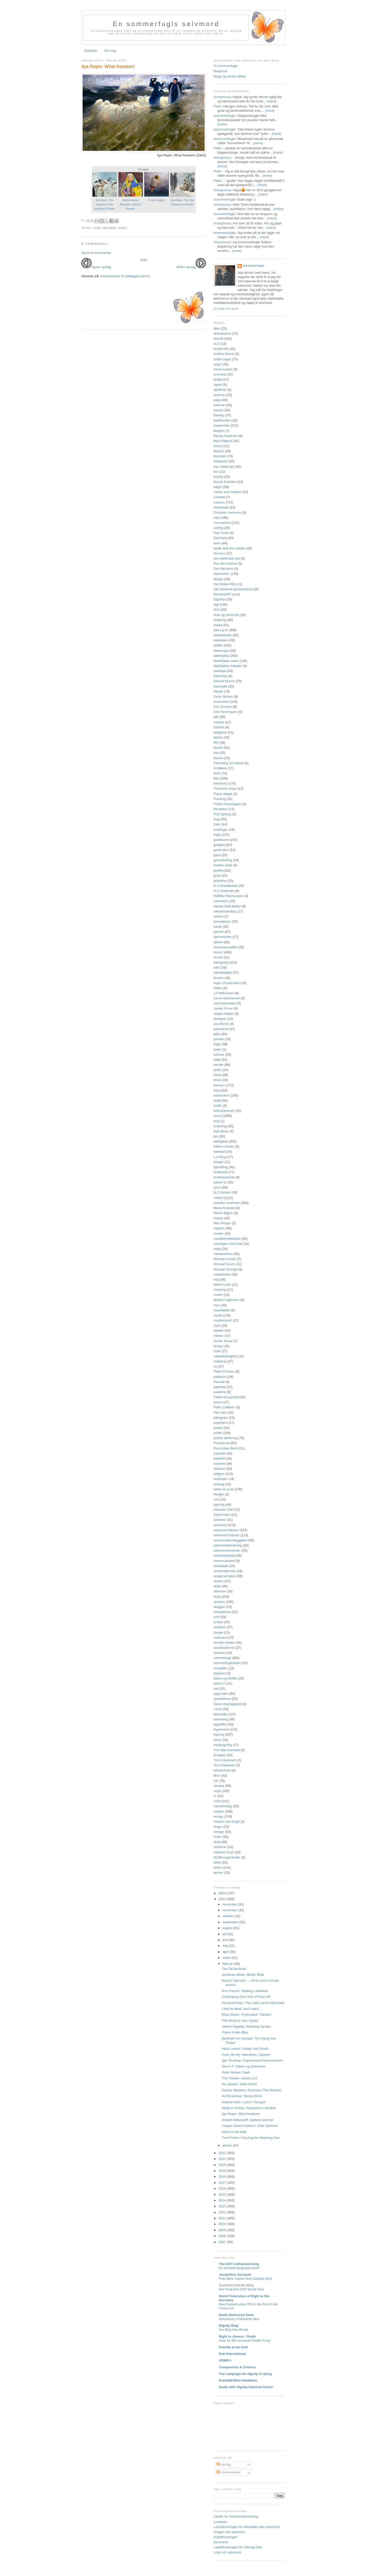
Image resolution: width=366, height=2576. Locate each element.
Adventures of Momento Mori (239, 2319)
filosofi (218, 747)
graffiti (218, 870)
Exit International (232, 2354)
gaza (217, 855)
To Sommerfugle (226, 66)
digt (216, 604)
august (228, 1928)
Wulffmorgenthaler (227, 1857)
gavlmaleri (221, 850)
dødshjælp (221, 656)
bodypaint (221, 461)
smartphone (222, 1612)
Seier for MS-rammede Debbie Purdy (244, 2340)
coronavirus (222, 523)
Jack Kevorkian (225, 1003)
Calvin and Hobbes (227, 492)
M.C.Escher (222, 1192)
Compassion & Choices (237, 2367)
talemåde (220, 1714)
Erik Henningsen (226, 712)
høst (217, 967)
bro (216, 472)
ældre (218, 1867)
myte (217, 1325)
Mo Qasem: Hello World (239, 2084)
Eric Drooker (223, 707)
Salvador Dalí (223, 1509)
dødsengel (221, 651)
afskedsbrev (222, 333)
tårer (217, 1776)
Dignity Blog (228, 2325)
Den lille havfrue (225, 563)
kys (216, 1136)
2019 (223, 2171)
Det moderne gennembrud (233, 589)
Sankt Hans (222, 1515)
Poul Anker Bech (226, 1448)
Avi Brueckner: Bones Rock (242, 2096)
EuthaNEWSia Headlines (238, 2380)
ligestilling (221, 1167)
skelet (218, 1581)
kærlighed (109, 227)
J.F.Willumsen (224, 993)
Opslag (224, 2464)
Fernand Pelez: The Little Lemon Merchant (253, 2003)
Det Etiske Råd (225, 584)
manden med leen (227, 1203)
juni (226, 1940)
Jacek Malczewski (227, 998)
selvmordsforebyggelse (231, 1540)
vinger (218, 1827)
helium (218, 916)
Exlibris (219, 727)
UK (216, 1781)
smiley (218, 1622)
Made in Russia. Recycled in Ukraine (249, 2108)
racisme (219, 1463)
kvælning (220, 1126)
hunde (218, 957)
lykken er (220, 1182)
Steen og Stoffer (225, 1678)
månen (219, 1336)
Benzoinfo (221, 2542)
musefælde (222, 1310)
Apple (218, 384)
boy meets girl (224, 466)
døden (218, 645)
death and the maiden (230, 548)
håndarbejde (223, 972)
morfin (218, 1295)
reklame (219, 1469)
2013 (223, 2206)
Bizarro (219, 451)
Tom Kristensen (225, 1760)
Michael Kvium (224, 1264)
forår (217, 773)
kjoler (217, 1070)
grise (217, 875)
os (215, 1366)
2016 (223, 2188)
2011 (223, 2218)
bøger (218, 487)
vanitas (219, 1811)
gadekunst (221, 840)
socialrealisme (224, 1648)
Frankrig (220, 799)
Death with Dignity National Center (246, 2387)
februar (228, 1964)
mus (217, 1305)
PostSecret (222, 1443)
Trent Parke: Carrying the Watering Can (251, 2138)
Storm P (219, 1683)
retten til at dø (224, 1489)
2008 (223, 2236)
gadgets (219, 845)
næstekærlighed (225, 1356)
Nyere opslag (96, 267)
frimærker (221, 809)
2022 (223, 2153)
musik (218, 1315)
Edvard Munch (224, 681)
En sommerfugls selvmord (166, 24)
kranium (219, 1085)
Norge (218, 1346)
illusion (219, 978)
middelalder (222, 1274)
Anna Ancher (223, 369)
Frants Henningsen (227, 804)
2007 (223, 2242)
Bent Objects (223, 441)
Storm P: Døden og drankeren (244, 2066)
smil (216, 1617)
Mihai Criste (222, 1284)
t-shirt (218, 1709)
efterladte (220, 686)
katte (217, 1060)
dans (217, 543)
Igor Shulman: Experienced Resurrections (252, 2060)
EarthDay (220, 676)
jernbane (220, 1019)
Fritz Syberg (222, 814)
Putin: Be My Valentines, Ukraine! (246, 2055)
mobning (220, 1290)
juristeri (219, 1039)
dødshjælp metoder (228, 666)
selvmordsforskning (228, 1545)
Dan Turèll (221, 533)
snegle (218, 1632)
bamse (218, 410)
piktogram (221, 1418)
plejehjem (221, 1423)
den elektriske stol (227, 558)
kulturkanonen (224, 1111)
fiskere (218, 758)
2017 (223, 2182)
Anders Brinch (224, 354)
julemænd (221, 1029)
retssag (219, 1484)
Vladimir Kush (224, 1852)
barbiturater (222, 420)
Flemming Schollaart (229, 763)
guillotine (220, 881)
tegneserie (221, 1729)
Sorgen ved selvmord (229, 2532)
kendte (218, 1065)
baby (217, 400)
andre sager (222, 359)
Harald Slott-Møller (227, 906)
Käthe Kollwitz (224, 1146)
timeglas (220, 1755)
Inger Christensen (227, 983)
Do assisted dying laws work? (239, 2268)
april (226, 1952)
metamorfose (223, 1254)
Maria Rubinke (224, 1208)
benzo (218, 446)
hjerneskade (223, 937)
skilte (217, 1586)
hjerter (218, 942)
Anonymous (222, 97)
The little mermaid (227, 1750)
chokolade (221, 507)
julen (217, 1034)
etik (216, 717)
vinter (218, 1837)
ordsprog (220, 1361)
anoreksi (220, 374)
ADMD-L (225, 2360)
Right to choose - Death (237, 2336)
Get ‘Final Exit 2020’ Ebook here (241, 2289)
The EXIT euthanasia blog (239, 2264)
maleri (122, 227)
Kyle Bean (221, 1131)
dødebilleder (223, 635)
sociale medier (224, 1642)
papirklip (220, 1387)
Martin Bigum (223, 1213)
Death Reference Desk (236, 2315)
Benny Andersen (226, 436)
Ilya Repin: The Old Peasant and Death (182, 200)
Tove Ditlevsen (224, 1765)
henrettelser (222, 921)
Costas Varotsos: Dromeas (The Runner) (251, 2090)
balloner (219, 405)
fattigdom (220, 732)
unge (217, 1791)
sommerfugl (222, 1658)
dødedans (221, 640)
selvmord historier (227, 1535)
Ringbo (219, 1494)
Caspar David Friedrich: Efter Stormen (250, 2126)
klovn (217, 1080)
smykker (220, 1627)
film (216, 742)
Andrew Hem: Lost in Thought (243, 2102)
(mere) (272, 101)
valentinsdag (223, 1806)
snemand (220, 1637)
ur (215, 1796)
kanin (217, 1049)
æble (217, 1862)
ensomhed (221, 702)
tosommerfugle (224, 116)
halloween (221, 901)
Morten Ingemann (226, 1300)
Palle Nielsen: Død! (236, 2072)
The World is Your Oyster (240, 2021)
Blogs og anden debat (230, 76)
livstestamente (224, 1177)
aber (217, 328)
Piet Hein (220, 1412)
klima (217, 1075)
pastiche (220, 1392)
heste (218, 926)
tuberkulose (222, 1770)
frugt (217, 819)
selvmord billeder (226, 1530)
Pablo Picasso (224, 1371)
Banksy (219, 415)
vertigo (218, 1816)
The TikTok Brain (234, 1969)
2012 (223, 2212)
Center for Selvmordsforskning (236, 2516)
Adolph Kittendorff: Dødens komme (247, 2120)
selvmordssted (224, 1561)
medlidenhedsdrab (227, 1239)
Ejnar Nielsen (223, 696)
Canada (219, 497)
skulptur (219, 1602)
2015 (223, 2194)
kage (217, 1044)
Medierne (220, 71)
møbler (219, 1330)
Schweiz (220, 1520)
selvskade (221, 1566)
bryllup (218, 477)
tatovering (221, 1719)
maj (226, 1946)
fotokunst (220, 783)
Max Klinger (222, 1223)
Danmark (220, 538)
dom (217, 609)
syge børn (221, 1693)
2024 (223, 1893)
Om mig (110, 51)
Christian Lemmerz (227, 512)
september (231, 1922)
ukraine (219, 1786)
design (218, 579)
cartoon (219, 502)
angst (218, 364)
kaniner (219, 1054)
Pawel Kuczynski (226, 1397)
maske (218, 1218)
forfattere (220, 768)
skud (217, 1597)
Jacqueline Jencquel (235, 2274)
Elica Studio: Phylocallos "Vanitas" (247, 2014)
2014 (223, 2200)
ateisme (219, 395)
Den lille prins (223, 568)
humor (218, 952)
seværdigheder (225, 1571)
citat (217, 517)
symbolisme (222, 1699)
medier (219, 1233)
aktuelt (218, 338)
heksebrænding (225, 911)
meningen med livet (228, 1244)
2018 (223, 2176)
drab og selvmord (226, 615)
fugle (217, 835)
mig (216, 1279)
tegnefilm (220, 1724)
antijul (218, 379)
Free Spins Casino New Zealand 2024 (245, 2278)
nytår (217, 1351)
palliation (220, 1377)
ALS (217, 344)
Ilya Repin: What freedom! (108, 66)
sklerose (220, 1591)
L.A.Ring (220, 1157)
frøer (217, 824)
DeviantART (222, 594)
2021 (223, 2159)
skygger (219, 1607)
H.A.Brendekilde (225, 886)
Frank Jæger (223, 794)
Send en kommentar (96, 253)
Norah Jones (223, 1341)
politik (218, 1433)
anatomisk (221, 349)
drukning (220, 620)
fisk (216, 753)
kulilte (218, 1105)
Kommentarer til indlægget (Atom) (125, 276)
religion (219, 1474)
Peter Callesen (224, 1407)
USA (217, 1801)
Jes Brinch (221, 1024)
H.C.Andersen (224, 891)
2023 (223, 1899)
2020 (223, 2165)
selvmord (220, 1525)
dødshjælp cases (226, 661)
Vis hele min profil (226, 308)
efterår (218, 691)
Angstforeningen (226, 2537)
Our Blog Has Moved (233, 2330)
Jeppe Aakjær (224, 1014)
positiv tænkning (225, 1438)
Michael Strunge (225, 1269)
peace (218, 1402)
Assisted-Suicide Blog (236, 2285)
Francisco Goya (225, 788)
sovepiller (220, 1668)
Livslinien (220, 2522)
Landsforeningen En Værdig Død (238, 2547)
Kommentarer (228, 2472)
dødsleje (220, 671)
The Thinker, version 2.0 (239, 2078)
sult (216, 1688)
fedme (218, 737)
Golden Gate (223, 865)
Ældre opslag (191, 267)
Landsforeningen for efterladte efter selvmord (246, 2527)
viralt (217, 1842)
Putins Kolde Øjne (235, 2032)
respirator (220, 1479)
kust (217, 1121)
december (230, 1904)
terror (217, 1740)
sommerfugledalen (227, 1663)
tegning (219, 1734)
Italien (218, 988)
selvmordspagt (224, 1555)
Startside (90, 51)
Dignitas (219, 599)
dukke (218, 625)
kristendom (222, 1095)
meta (217, 1249)
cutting (218, 528)
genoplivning (223, 860)
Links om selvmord (227, 2552)
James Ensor (223, 1008)
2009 (223, 2230)
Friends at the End (233, 2347)
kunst (97, 227)
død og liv (221, 630)
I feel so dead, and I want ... (242, 2009)
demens (219, 553)
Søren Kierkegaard (227, 1704)
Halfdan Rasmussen (228, 896)
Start (143, 260)
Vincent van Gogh (227, 1821)
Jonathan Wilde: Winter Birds (243, 1975)
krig (216, 1090)
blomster (220, 456)
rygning (219, 1504)
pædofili (219, 1458)
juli (225, 1934)
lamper (219, 1162)
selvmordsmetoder (227, 1550)
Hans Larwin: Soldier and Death (245, 2048)
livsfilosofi (221, 1172)
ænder (218, 1872)
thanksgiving (223, 1745)
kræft (217, 1100)
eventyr (219, 722)
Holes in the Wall (234, 2132)
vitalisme (220, 1847)
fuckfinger (221, 830)
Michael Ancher (225, 1259)
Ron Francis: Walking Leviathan (245, 1991)
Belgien (219, 431)
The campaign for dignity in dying (245, 2374)
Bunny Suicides (225, 482)
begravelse (222, 425)
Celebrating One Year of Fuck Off (246, 1997)
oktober (229, 1916)
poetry (218, 1428)
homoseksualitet (225, 947)
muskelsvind (223, 1320)
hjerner (219, 932)
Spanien (220, 1673)
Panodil (219, 1382)
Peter (217, 106)
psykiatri (220, 1453)
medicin (219, 1228)
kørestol (219, 1151)
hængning (221, 962)
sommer (219, 1653)
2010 (223, 2224)
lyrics (217, 1187)
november (230, 1910)
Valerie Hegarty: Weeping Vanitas (246, 2026)
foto (216, 778)
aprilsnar (220, 390)
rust (216, 1499)
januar (228, 2145)
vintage (219, 1832)
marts (227, 1958)
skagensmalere (225, 1576)
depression (222, 574)
